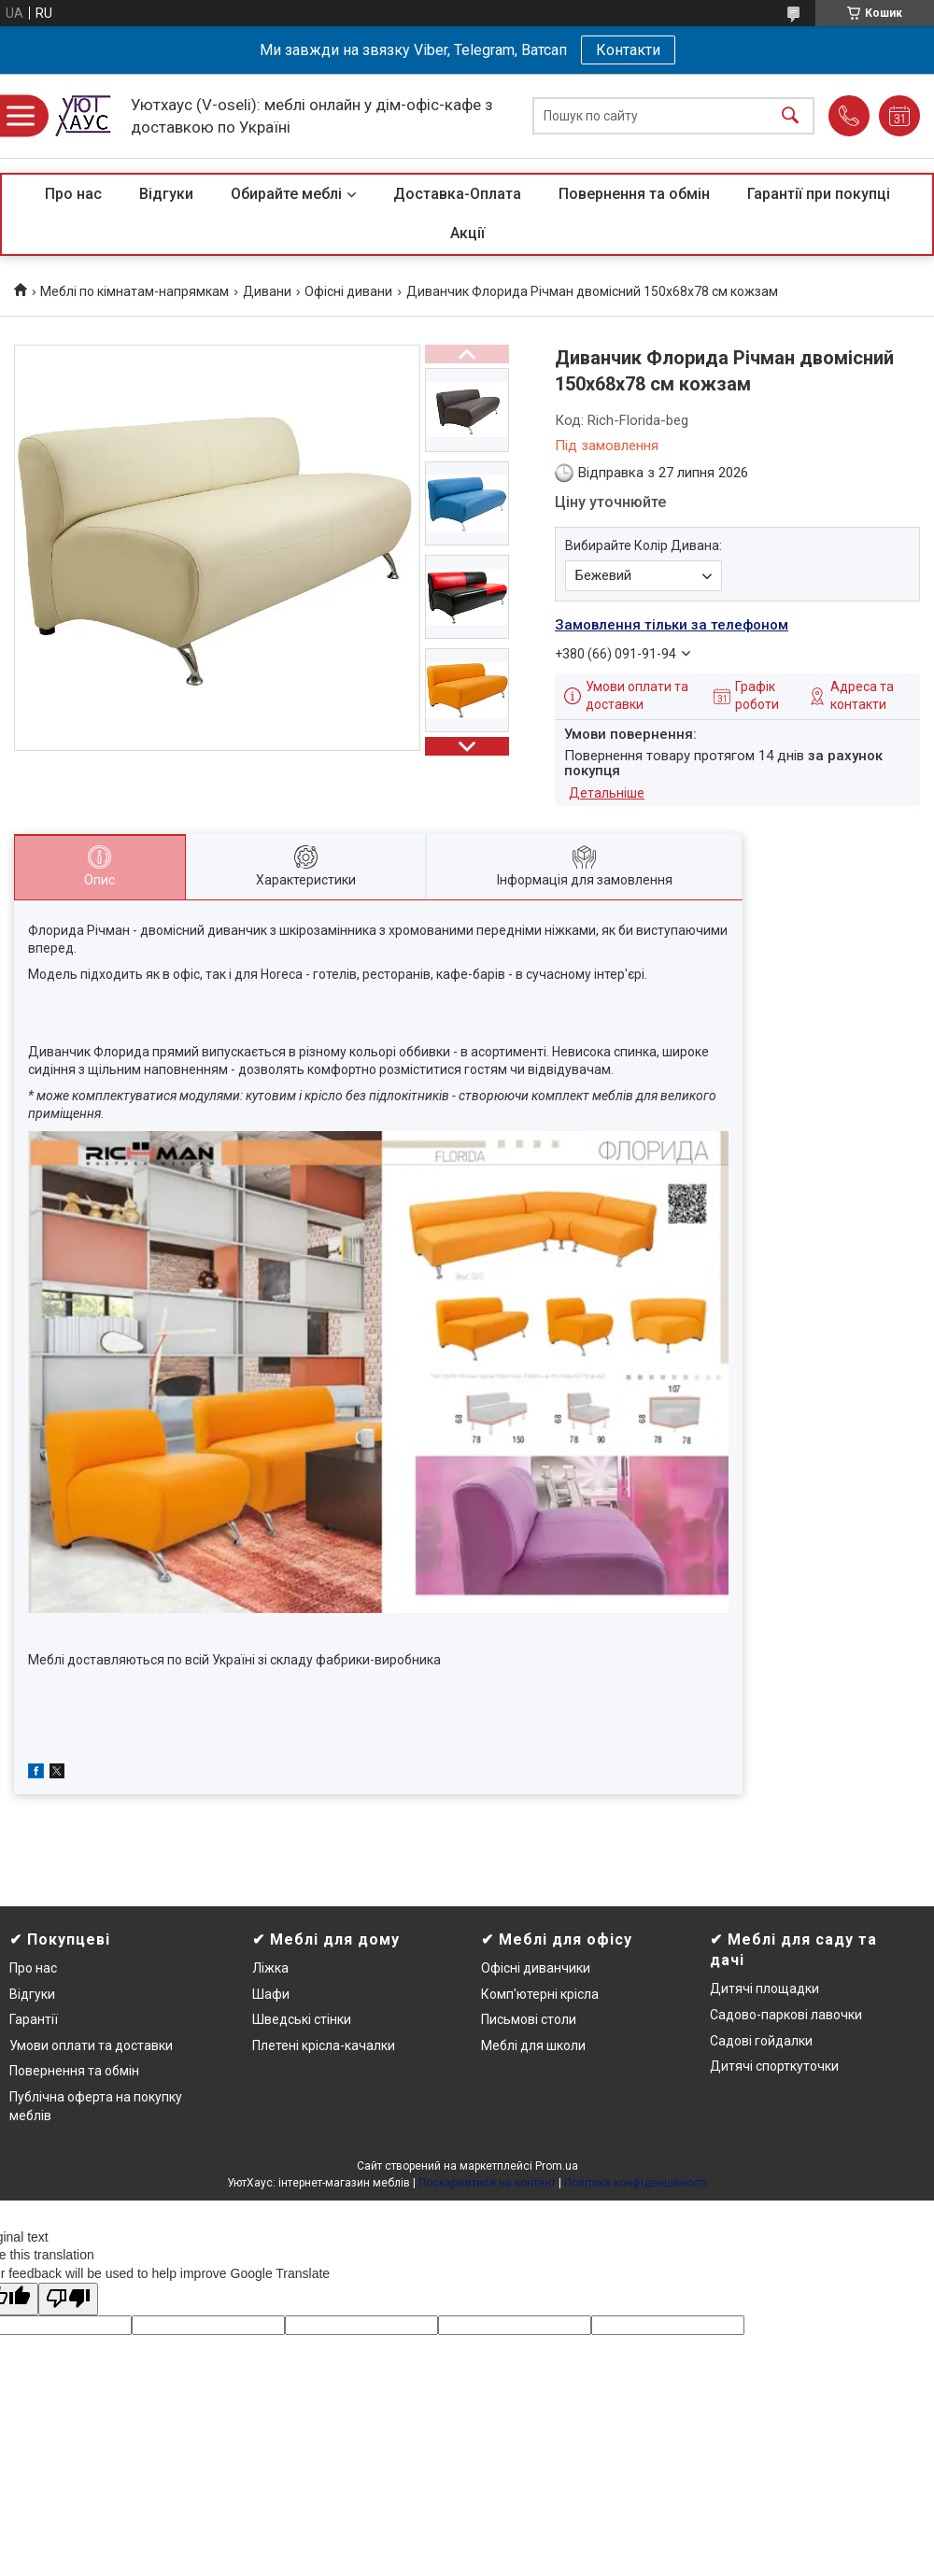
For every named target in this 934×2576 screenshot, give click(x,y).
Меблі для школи (533, 2045)
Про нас (73, 194)
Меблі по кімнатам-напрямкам (134, 291)
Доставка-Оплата (457, 194)
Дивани (267, 291)
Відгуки (166, 194)
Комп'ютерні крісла (540, 1994)
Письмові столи (528, 2019)
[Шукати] (790, 116)
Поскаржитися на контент (487, 2182)
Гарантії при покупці (818, 194)
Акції (467, 233)
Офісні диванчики (535, 1967)
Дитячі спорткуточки (774, 2066)
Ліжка (270, 1967)
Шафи (271, 1994)
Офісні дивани (348, 291)
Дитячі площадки (764, 1988)
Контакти (628, 50)
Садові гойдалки (761, 2040)
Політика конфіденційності (635, 2182)
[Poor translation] (68, 2299)
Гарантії (33, 2019)
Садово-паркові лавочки (786, 2014)
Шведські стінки (301, 2019)
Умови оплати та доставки (91, 2045)
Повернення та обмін (634, 194)
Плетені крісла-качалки (323, 2045)
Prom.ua (556, 2166)
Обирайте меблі (286, 194)
